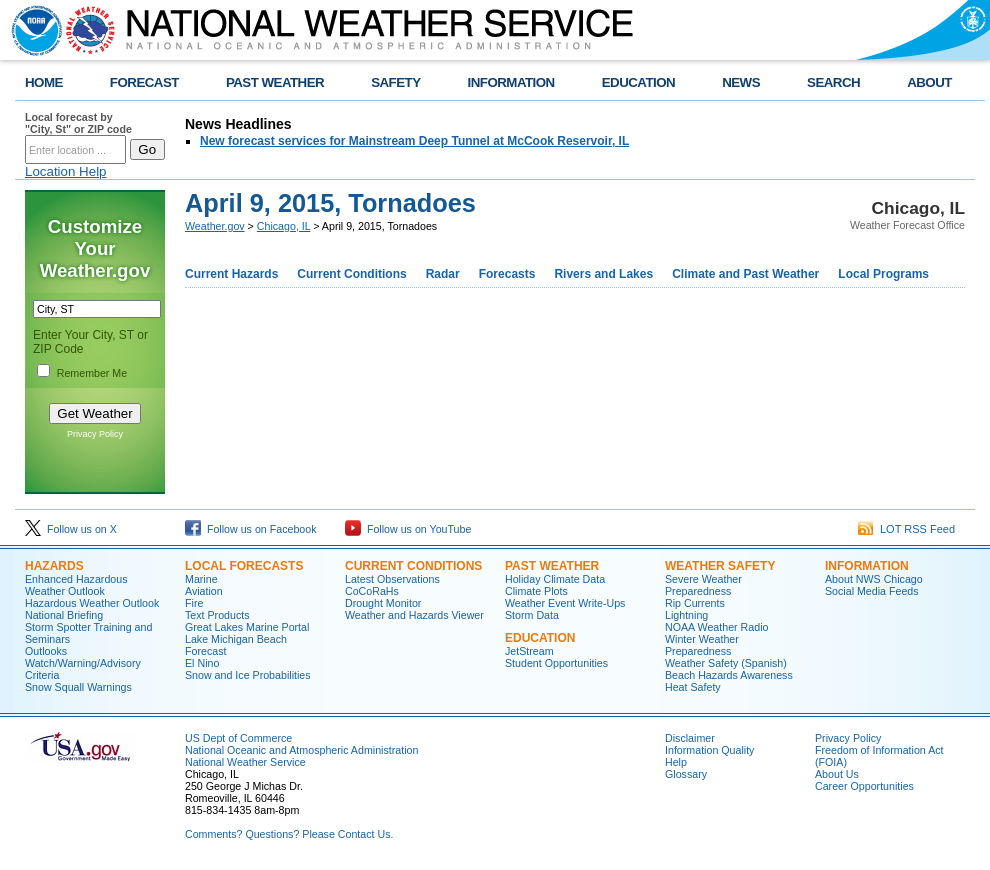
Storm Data (532, 615)
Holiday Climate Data (555, 579)
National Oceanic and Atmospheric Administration (301, 750)
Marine (201, 579)
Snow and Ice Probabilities (248, 675)
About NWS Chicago (874, 579)
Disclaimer (690, 738)
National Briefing (64, 615)
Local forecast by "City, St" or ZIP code (78, 123)
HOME (44, 82)
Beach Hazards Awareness (729, 675)
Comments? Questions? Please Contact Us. (289, 834)
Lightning (686, 615)
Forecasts (507, 274)
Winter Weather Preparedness (702, 645)
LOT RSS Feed (906, 529)
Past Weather (552, 566)
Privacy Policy (95, 434)
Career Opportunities (864, 786)
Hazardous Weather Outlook (92, 603)
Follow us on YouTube (408, 529)
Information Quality (709, 750)
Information (867, 566)
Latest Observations (392, 579)
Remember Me (92, 373)
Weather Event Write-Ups (565, 603)
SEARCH (833, 82)
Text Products (217, 615)
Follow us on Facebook (251, 529)
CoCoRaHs (372, 591)
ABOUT (929, 82)
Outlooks (46, 651)
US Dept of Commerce (238, 738)
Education (540, 638)
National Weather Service (245, 762)
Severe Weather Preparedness (703, 585)
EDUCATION (638, 82)
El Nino (202, 663)
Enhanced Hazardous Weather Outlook (76, 585)
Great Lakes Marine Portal (247, 627)
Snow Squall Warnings (78, 687)
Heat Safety (693, 687)
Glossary (686, 774)
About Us (837, 774)
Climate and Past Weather (745, 274)
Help (676, 762)
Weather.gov (215, 226)
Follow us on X (71, 529)
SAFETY (395, 82)
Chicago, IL (284, 226)
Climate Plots (536, 591)
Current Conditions (351, 274)
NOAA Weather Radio (716, 627)
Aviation (204, 591)
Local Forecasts (244, 566)
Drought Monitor (383, 603)
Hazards (54, 566)
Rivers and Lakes (603, 274)
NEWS (741, 82)
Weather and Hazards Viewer (414, 615)
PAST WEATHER (275, 82)
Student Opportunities (556, 663)
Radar (443, 274)
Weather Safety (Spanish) (726, 663)
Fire (194, 603)
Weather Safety (720, 566)
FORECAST (144, 82)
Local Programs (883, 274)
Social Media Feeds (872, 591)
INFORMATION (511, 82)
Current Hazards (231, 274)
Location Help (66, 171)
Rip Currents (695, 603)
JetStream (529, 651)
